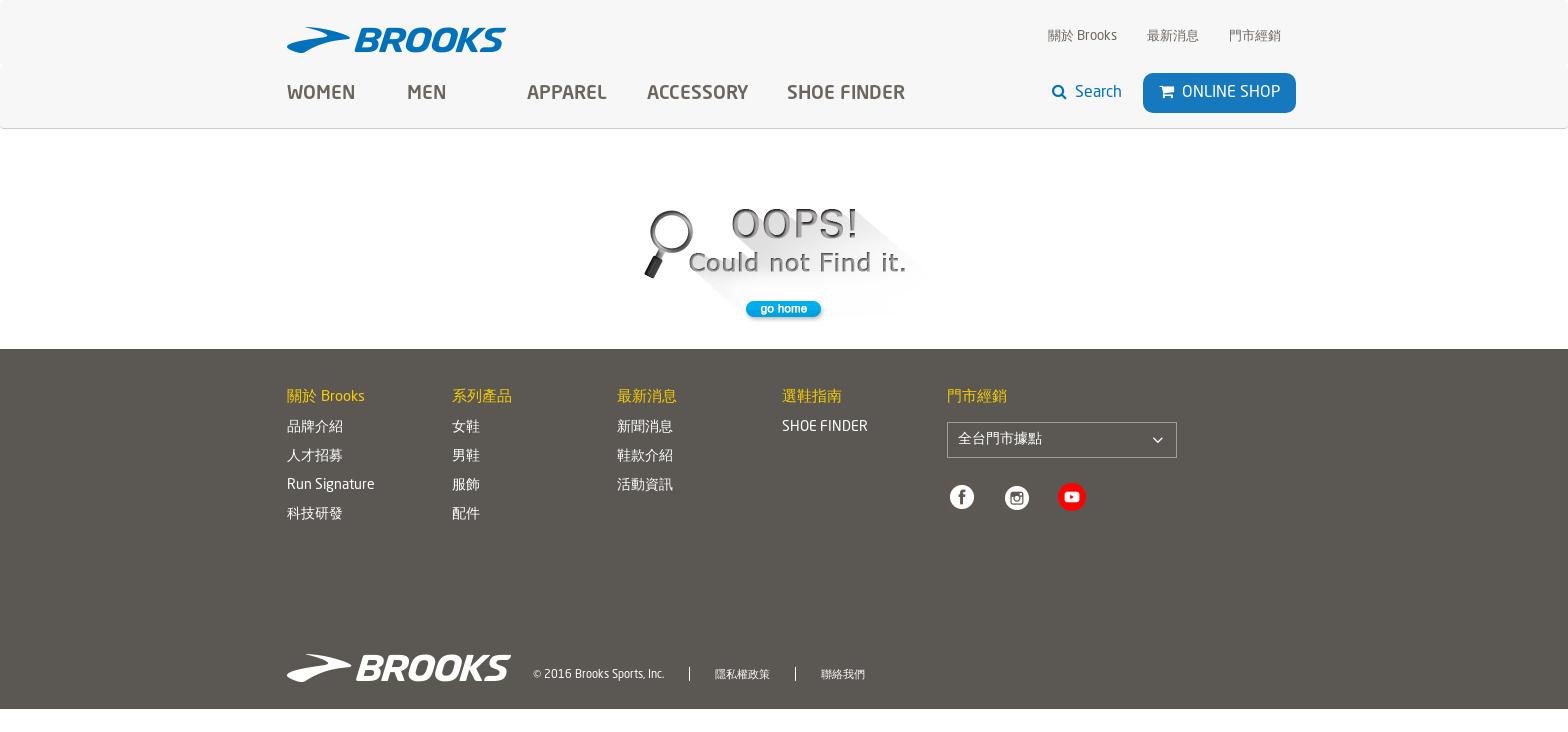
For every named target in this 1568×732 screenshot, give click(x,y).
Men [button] (426, 94)
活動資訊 (645, 485)
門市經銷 (1255, 36)
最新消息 (1173, 36)
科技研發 (315, 514)
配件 (466, 514)
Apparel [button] (567, 94)
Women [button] (321, 94)
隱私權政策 (742, 675)
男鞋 (466, 456)
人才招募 (315, 456)
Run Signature (331, 485)
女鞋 (466, 427)
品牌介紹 (315, 427)
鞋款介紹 (645, 456)
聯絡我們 (843, 675)
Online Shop (1219, 92)
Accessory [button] (698, 94)
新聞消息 (645, 427)
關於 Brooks (1082, 36)
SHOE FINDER (846, 94)
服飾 (466, 485)
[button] (1166, 92)
